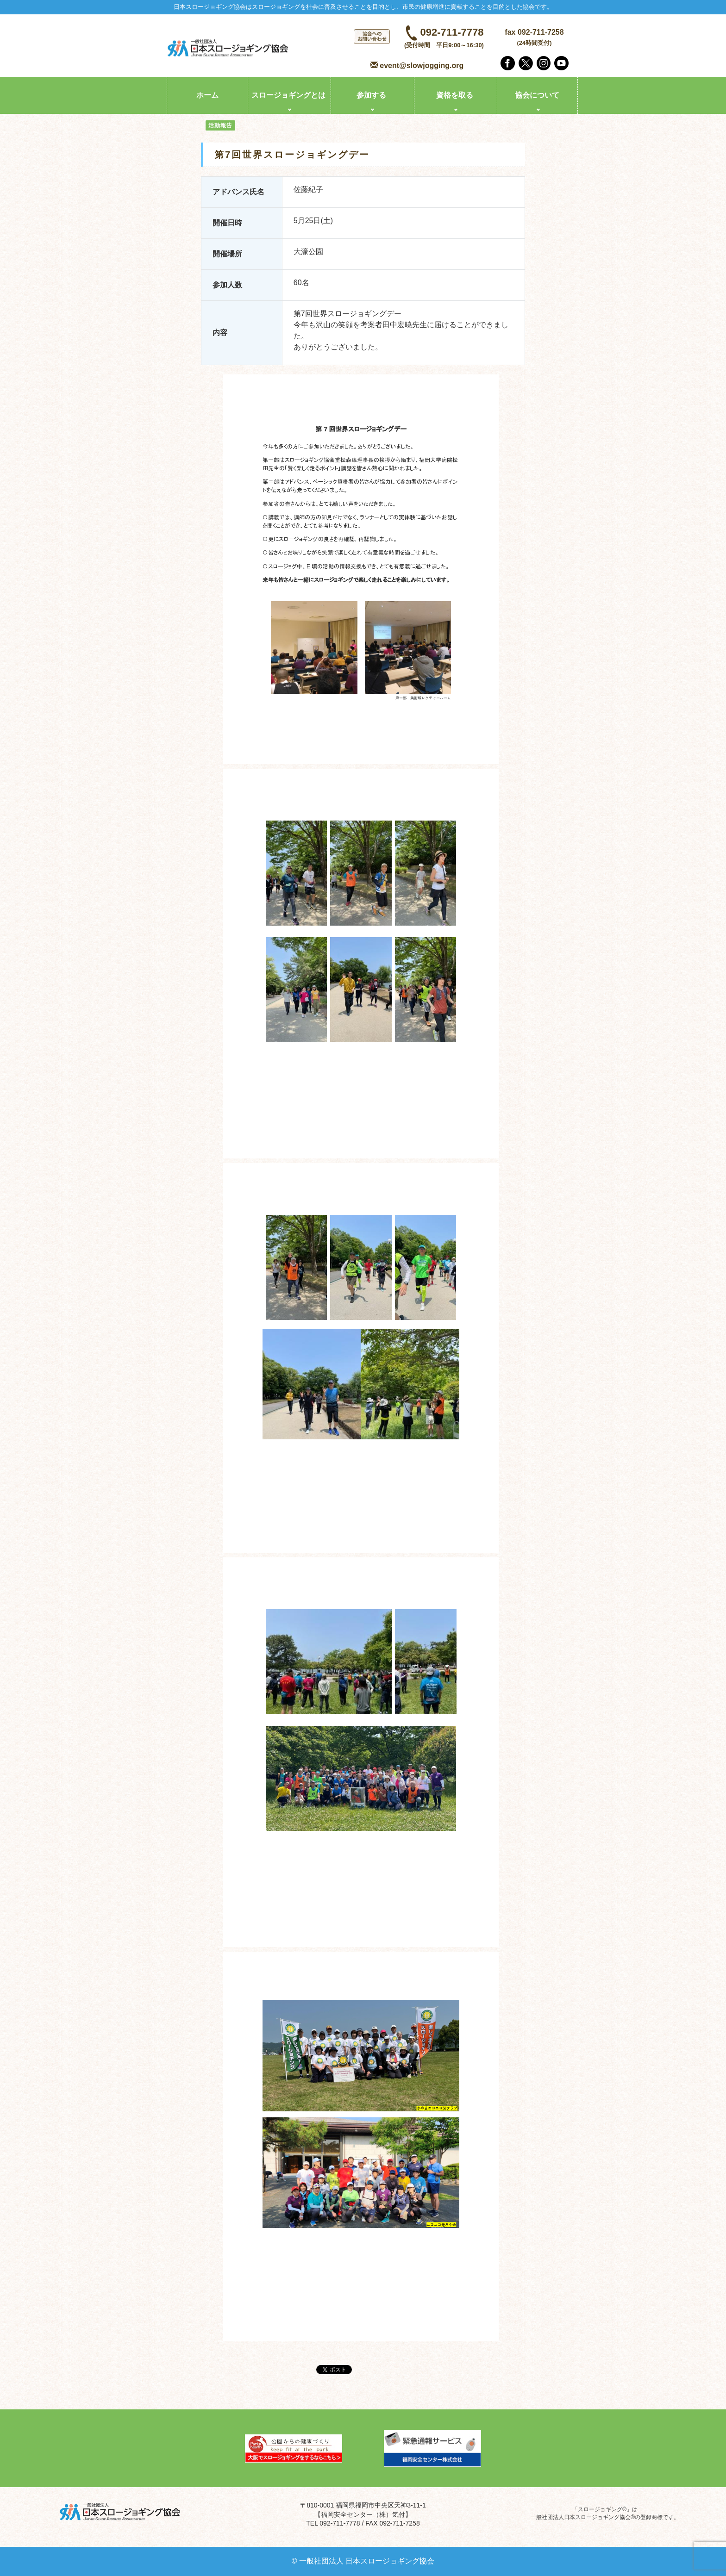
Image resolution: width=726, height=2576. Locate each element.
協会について (537, 95)
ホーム (207, 95)
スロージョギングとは (288, 95)
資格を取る (454, 95)
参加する (371, 95)
